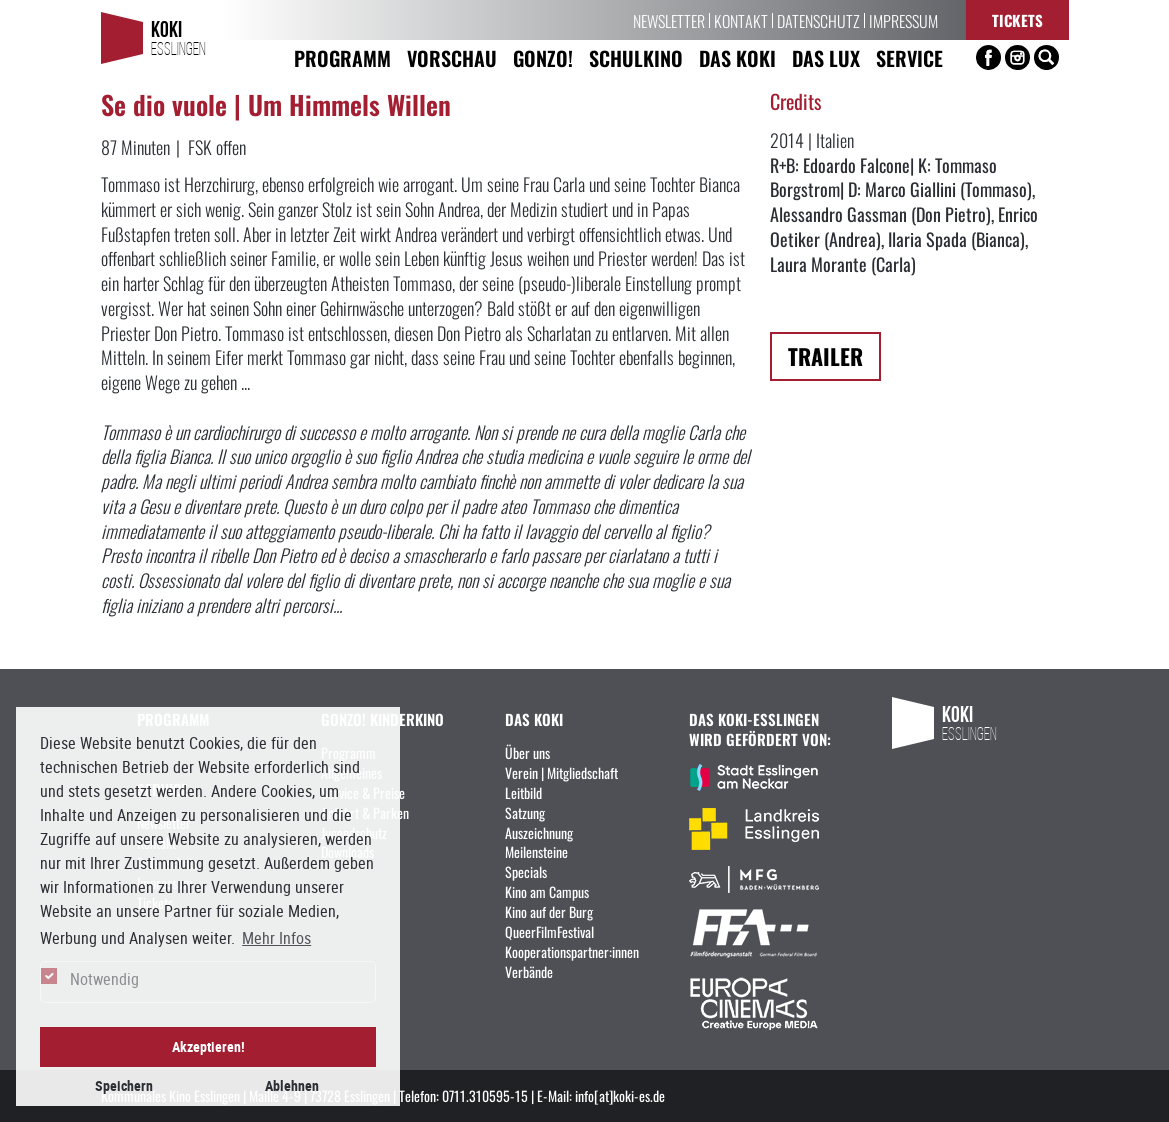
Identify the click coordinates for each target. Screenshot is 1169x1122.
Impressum (903, 20)
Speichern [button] (124, 1085)
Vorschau (452, 57)
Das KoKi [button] (737, 57)
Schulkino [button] (636, 57)
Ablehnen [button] (292, 1085)
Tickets (1017, 19)
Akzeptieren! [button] (208, 1046)
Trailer (825, 355)
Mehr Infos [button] (276, 938)
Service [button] (909, 57)
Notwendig (104, 979)
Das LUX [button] (826, 57)
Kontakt (741, 20)
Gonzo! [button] (543, 57)
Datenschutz (818, 20)
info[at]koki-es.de (620, 1095)
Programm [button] (342, 57)
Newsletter (669, 20)
